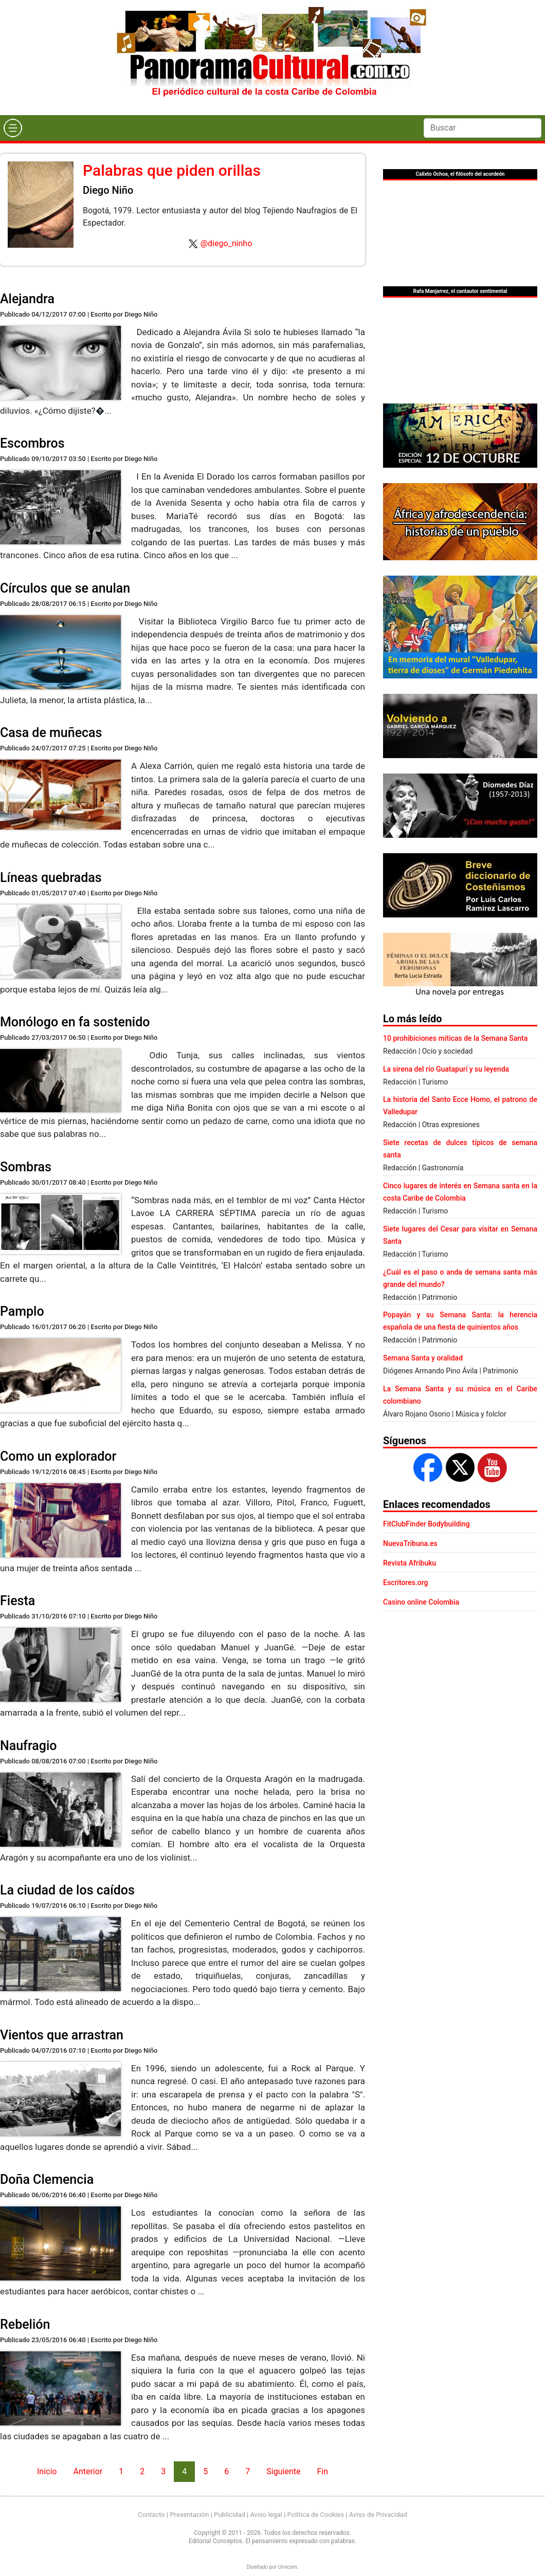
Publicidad (229, 2514)
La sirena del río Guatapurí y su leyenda (446, 1069)
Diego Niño (108, 190)
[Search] (482, 128)
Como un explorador (58, 1456)
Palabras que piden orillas (172, 170)
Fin (322, 2471)
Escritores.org (405, 1582)
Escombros (32, 443)
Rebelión (25, 2324)
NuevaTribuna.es (410, 1543)
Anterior (87, 2471)
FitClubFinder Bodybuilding (426, 1524)
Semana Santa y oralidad (423, 1358)
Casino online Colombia (421, 1602)
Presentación (189, 2514)
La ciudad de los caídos (67, 1890)
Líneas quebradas (51, 877)
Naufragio (28, 1745)
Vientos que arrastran (61, 2035)
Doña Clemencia (47, 2179)
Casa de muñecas (51, 732)
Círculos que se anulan (65, 588)
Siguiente (283, 2471)
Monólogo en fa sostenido (75, 1022)
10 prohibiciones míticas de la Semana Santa (455, 1038)
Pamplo (22, 1311)
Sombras (25, 1167)
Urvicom (287, 2567)
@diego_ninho (226, 243)
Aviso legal (266, 2514)
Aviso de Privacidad (378, 2514)
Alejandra (27, 298)
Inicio (47, 2471)
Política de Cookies (315, 2514)
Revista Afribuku (409, 1563)
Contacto (151, 2514)
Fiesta (17, 1600)
